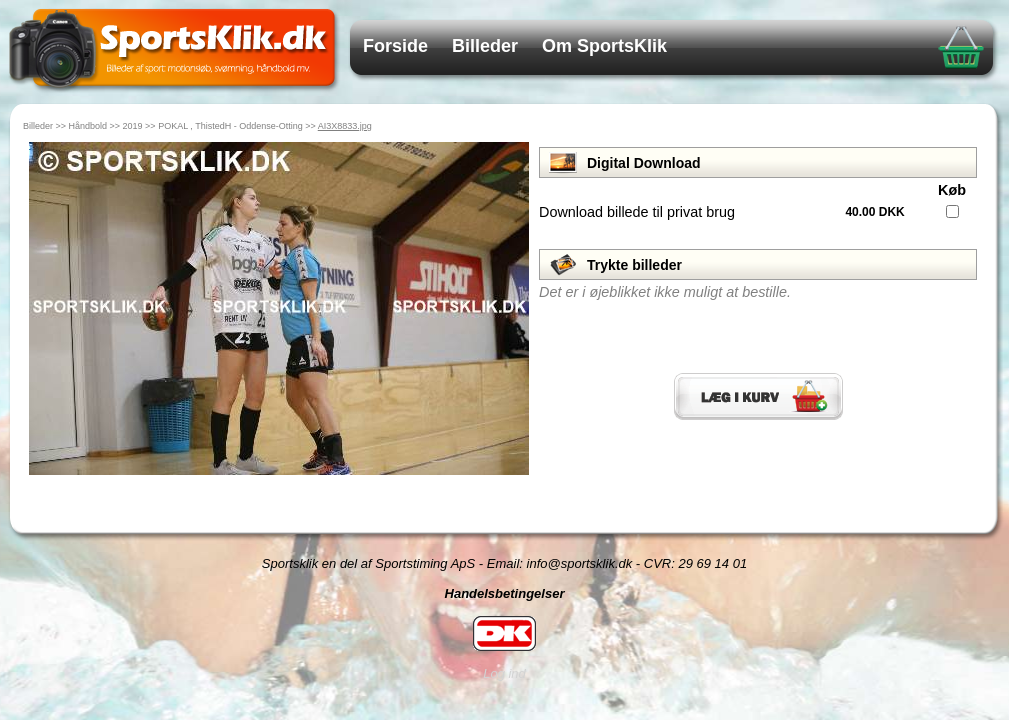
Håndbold (88, 126)
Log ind (504, 673)
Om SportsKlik (604, 46)
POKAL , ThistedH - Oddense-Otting (230, 126)
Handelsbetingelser (505, 593)
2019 (133, 126)
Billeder (485, 46)
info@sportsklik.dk (580, 563)
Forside (395, 46)
